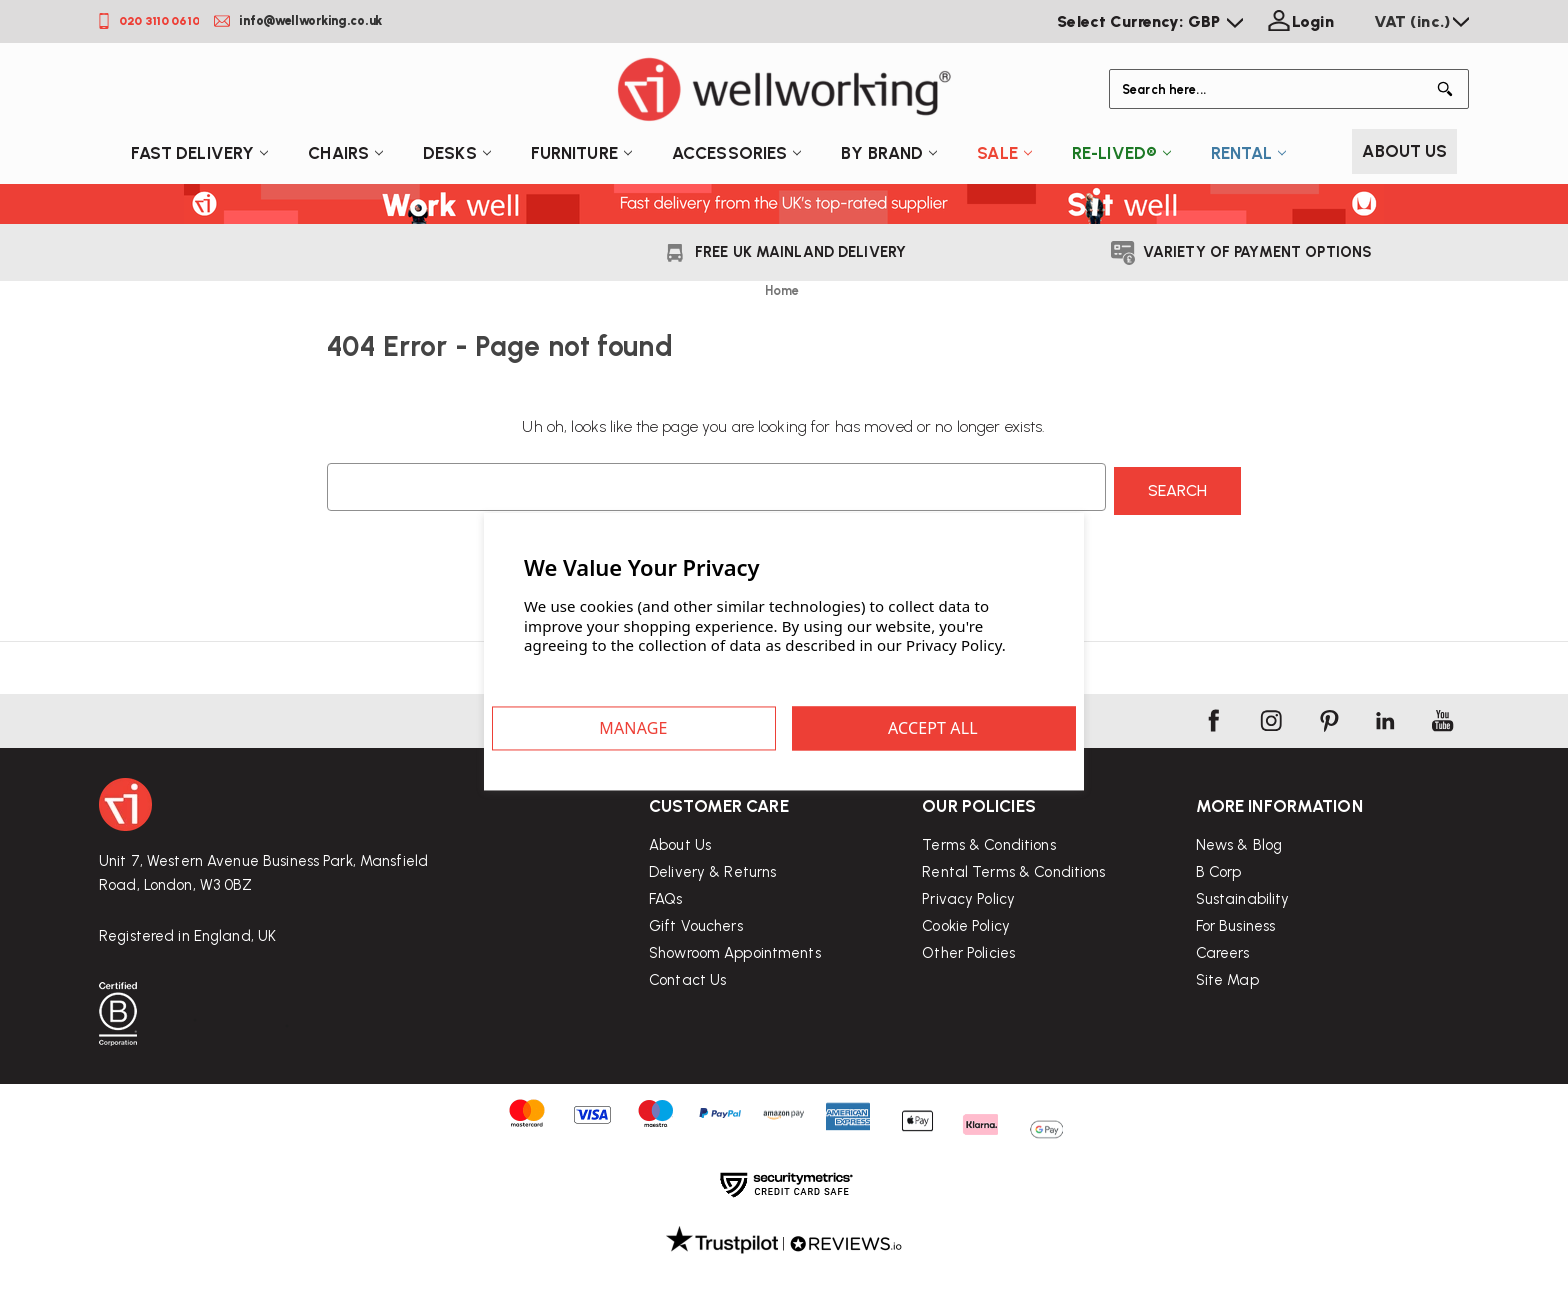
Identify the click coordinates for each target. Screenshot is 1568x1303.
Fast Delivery (200, 153)
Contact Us (687, 1012)
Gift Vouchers (696, 958)
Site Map (1227, 1051)
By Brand (889, 153)
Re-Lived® (1121, 153)
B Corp (1219, 943)
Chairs (345, 153)
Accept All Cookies (882, 728)
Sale (1004, 153)
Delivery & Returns (712, 904)
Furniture (581, 153)
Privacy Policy (968, 953)
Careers (1223, 1024)
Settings (686, 728)
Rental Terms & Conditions (1013, 926)
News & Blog (1239, 916)
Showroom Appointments (735, 985)
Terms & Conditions (988, 899)
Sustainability (1243, 970)
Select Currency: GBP (1150, 21)
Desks (457, 153)
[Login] (1298, 22)
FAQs (666, 931)
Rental (1248, 153)
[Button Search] (1449, 89)
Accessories (736, 153)
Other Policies (968, 1007)
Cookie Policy (966, 980)
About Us (1404, 151)
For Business (1236, 997)
